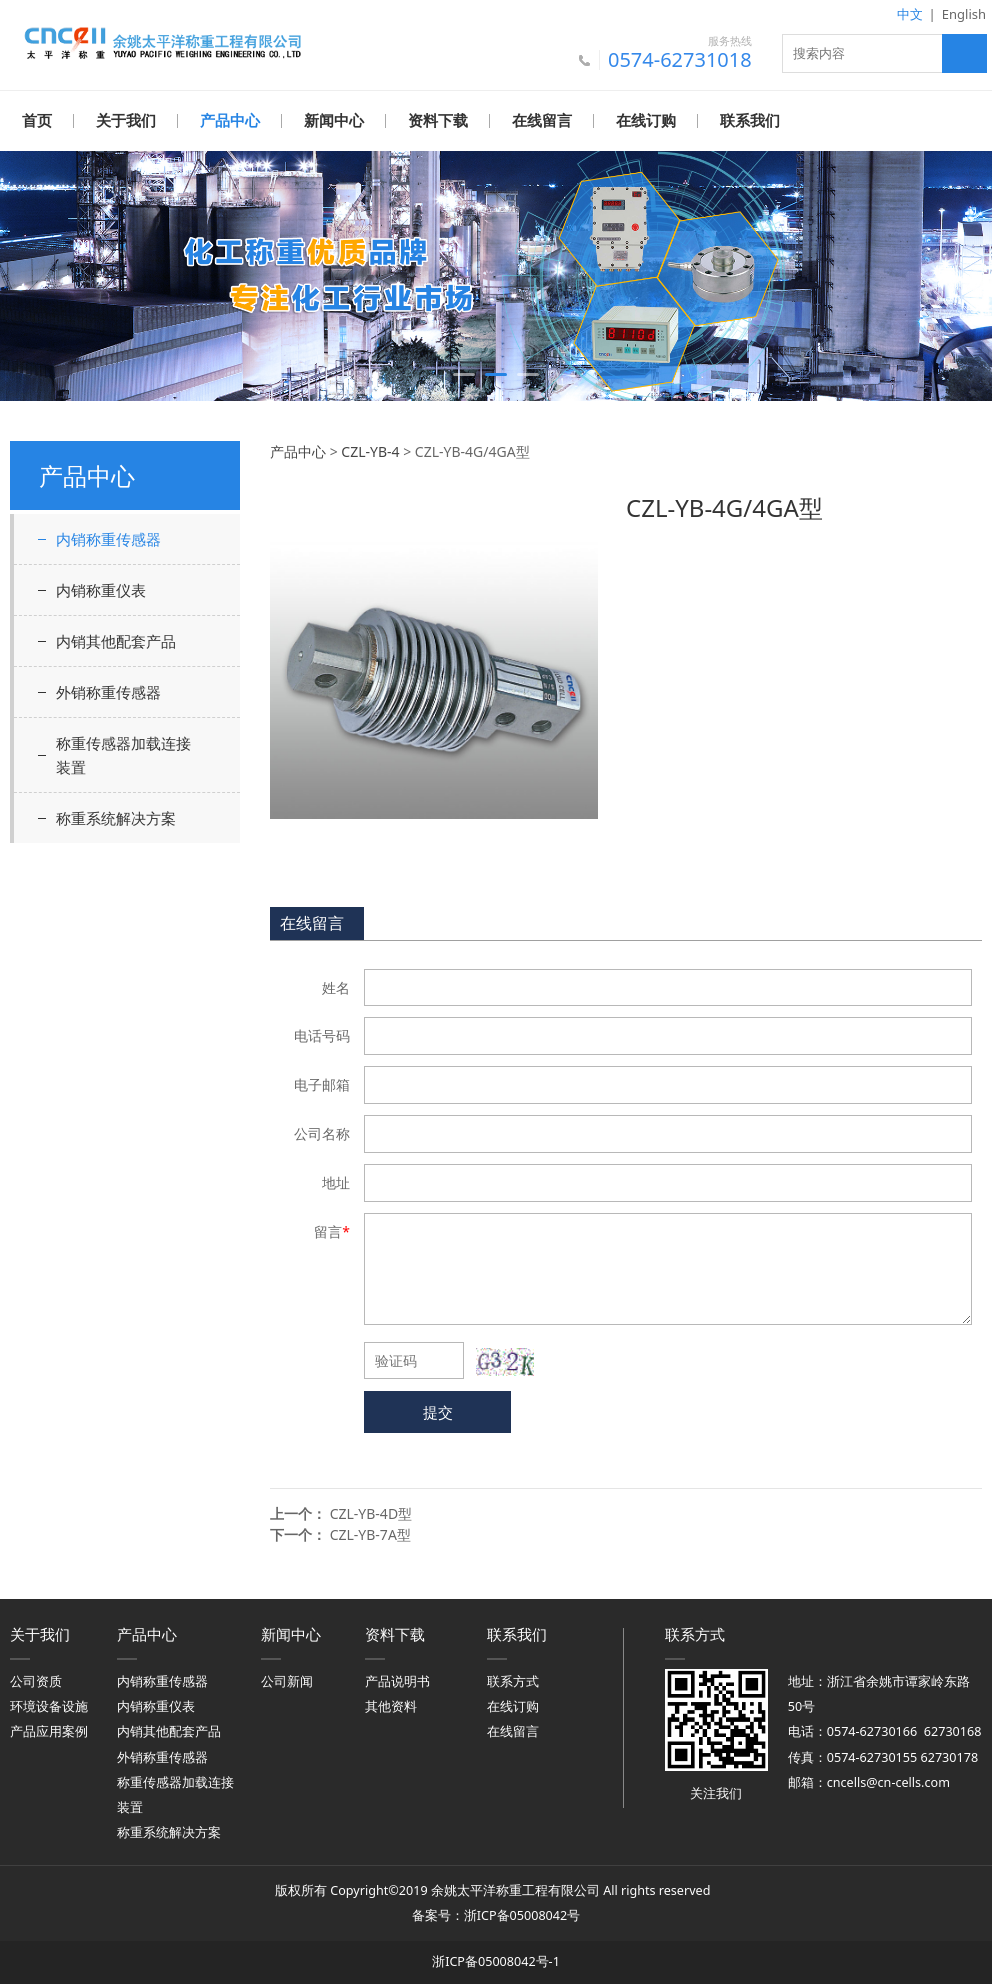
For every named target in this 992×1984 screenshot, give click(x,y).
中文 (910, 14)
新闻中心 (334, 121)
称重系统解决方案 (116, 817)
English (964, 14)
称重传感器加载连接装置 (123, 754)
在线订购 (646, 121)
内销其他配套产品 (116, 640)
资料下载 (438, 121)
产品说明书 (397, 1680)
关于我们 (126, 121)
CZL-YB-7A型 (370, 1533)
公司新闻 (287, 1680)
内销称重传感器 (108, 538)
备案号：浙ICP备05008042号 (496, 1914)
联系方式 (513, 1680)
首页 (37, 121)
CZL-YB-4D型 (371, 1512)
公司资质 (36, 1680)
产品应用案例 (49, 1730)
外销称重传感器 (108, 691)
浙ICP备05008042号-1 (496, 1960)
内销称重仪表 (101, 589)
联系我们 (750, 121)
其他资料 (391, 1705)
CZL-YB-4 (370, 450)
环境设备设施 (49, 1705)
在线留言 (542, 121)
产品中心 (230, 121)
